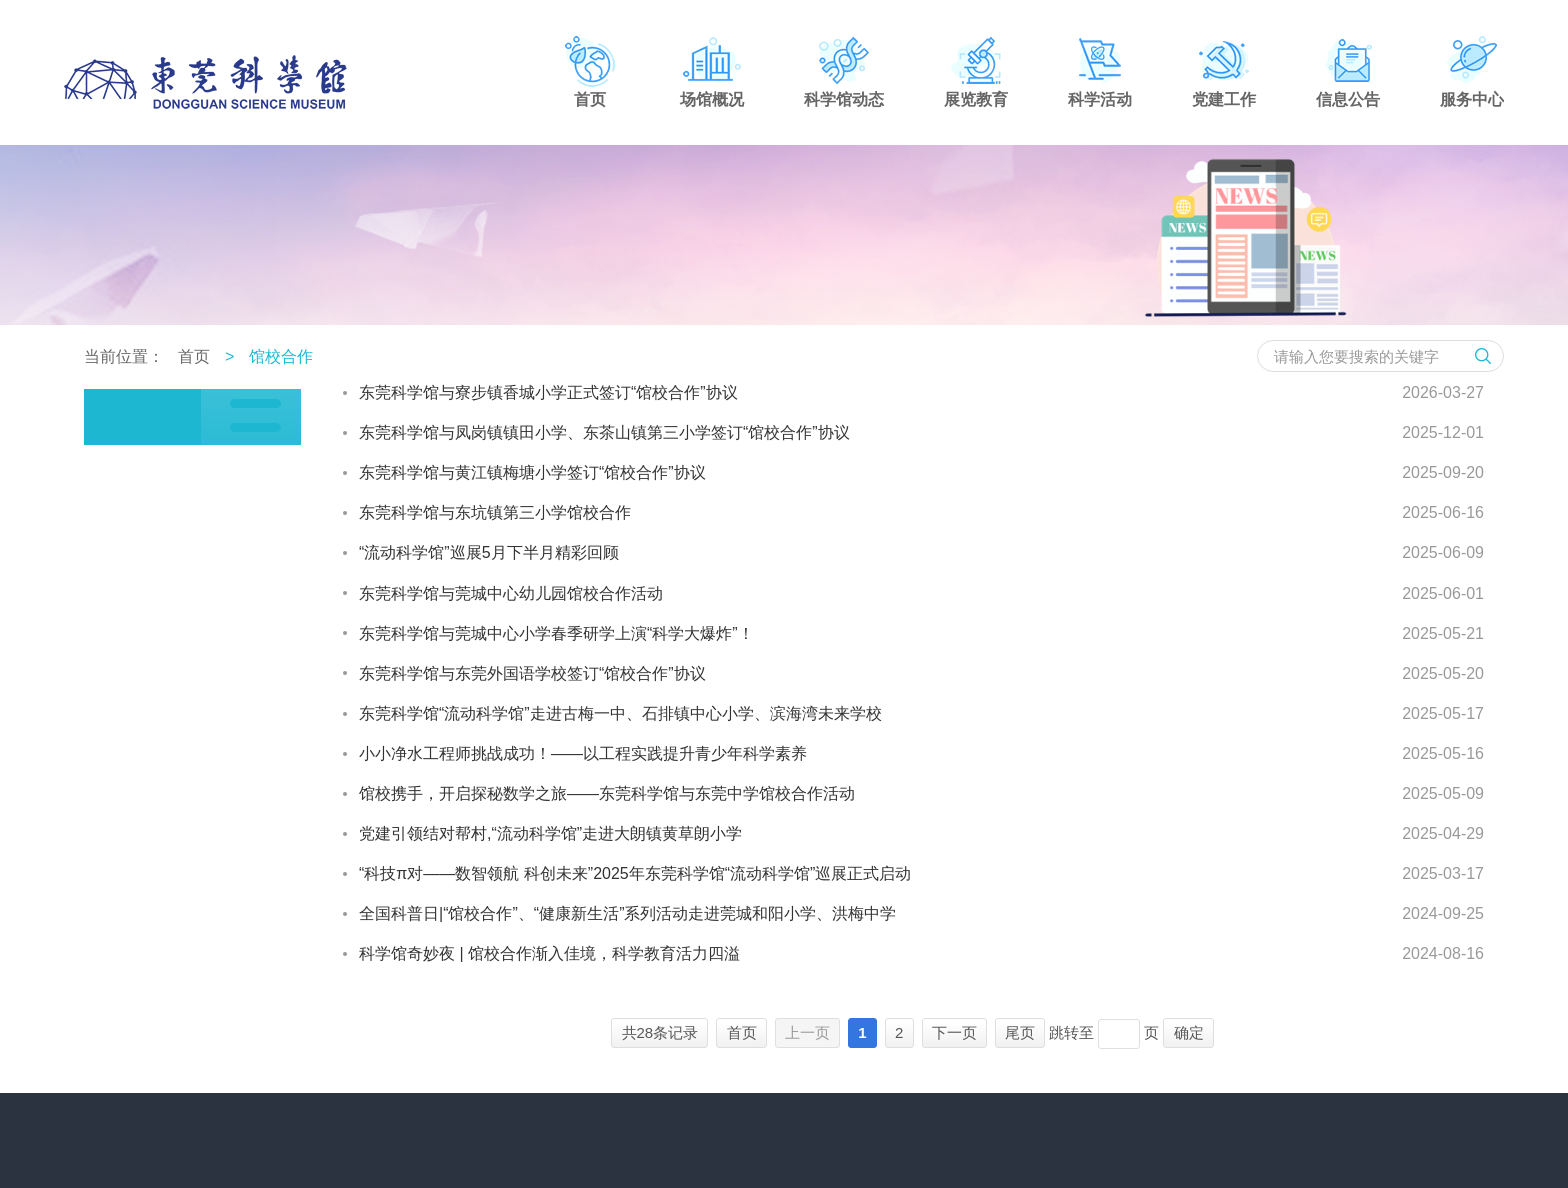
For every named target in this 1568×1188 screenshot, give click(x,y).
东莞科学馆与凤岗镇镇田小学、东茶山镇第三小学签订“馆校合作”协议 (604, 432)
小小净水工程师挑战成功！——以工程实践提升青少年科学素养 (583, 753)
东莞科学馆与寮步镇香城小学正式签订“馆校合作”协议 (548, 392)
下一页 (954, 1032)
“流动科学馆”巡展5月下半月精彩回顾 (489, 552)
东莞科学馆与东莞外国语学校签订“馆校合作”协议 (532, 673)
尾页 (1020, 1032)
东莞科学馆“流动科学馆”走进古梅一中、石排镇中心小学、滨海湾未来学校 (620, 713)
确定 (1189, 1032)
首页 (194, 356)
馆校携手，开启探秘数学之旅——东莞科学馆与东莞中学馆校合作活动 (607, 793)
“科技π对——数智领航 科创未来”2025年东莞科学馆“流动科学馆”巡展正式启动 (635, 873)
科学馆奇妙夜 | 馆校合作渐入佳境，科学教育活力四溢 (549, 953)
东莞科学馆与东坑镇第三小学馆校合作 (495, 512)
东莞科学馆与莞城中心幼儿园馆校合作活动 (511, 593)
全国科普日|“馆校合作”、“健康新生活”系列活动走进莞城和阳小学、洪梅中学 (627, 913)
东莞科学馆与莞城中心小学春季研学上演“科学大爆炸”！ (556, 633)
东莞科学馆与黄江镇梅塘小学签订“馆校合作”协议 (532, 472)
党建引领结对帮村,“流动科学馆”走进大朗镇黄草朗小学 (550, 833)
